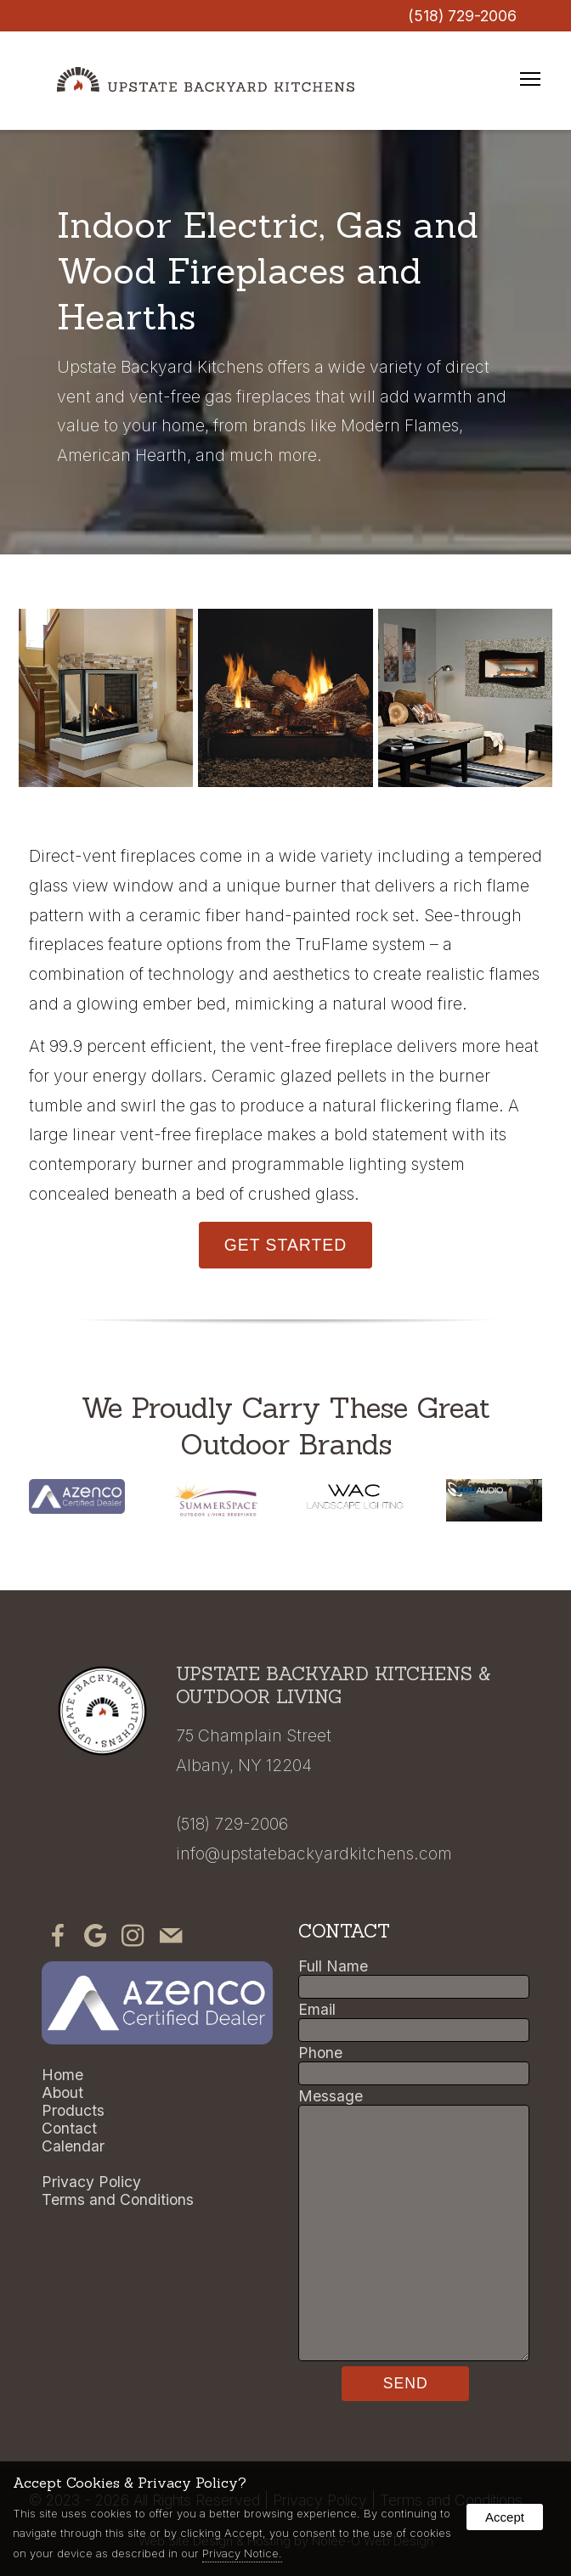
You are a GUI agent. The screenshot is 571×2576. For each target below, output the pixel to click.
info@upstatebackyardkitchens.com (314, 1853)
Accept (504, 2517)
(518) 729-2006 (462, 16)
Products (73, 2110)
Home (62, 2075)
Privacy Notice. (242, 2553)
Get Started (285, 1244)
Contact (69, 2128)
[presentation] (58, 1940)
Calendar (73, 2146)
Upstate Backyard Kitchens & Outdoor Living (333, 1685)
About (62, 2092)
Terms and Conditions (118, 2199)
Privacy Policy (91, 2182)
